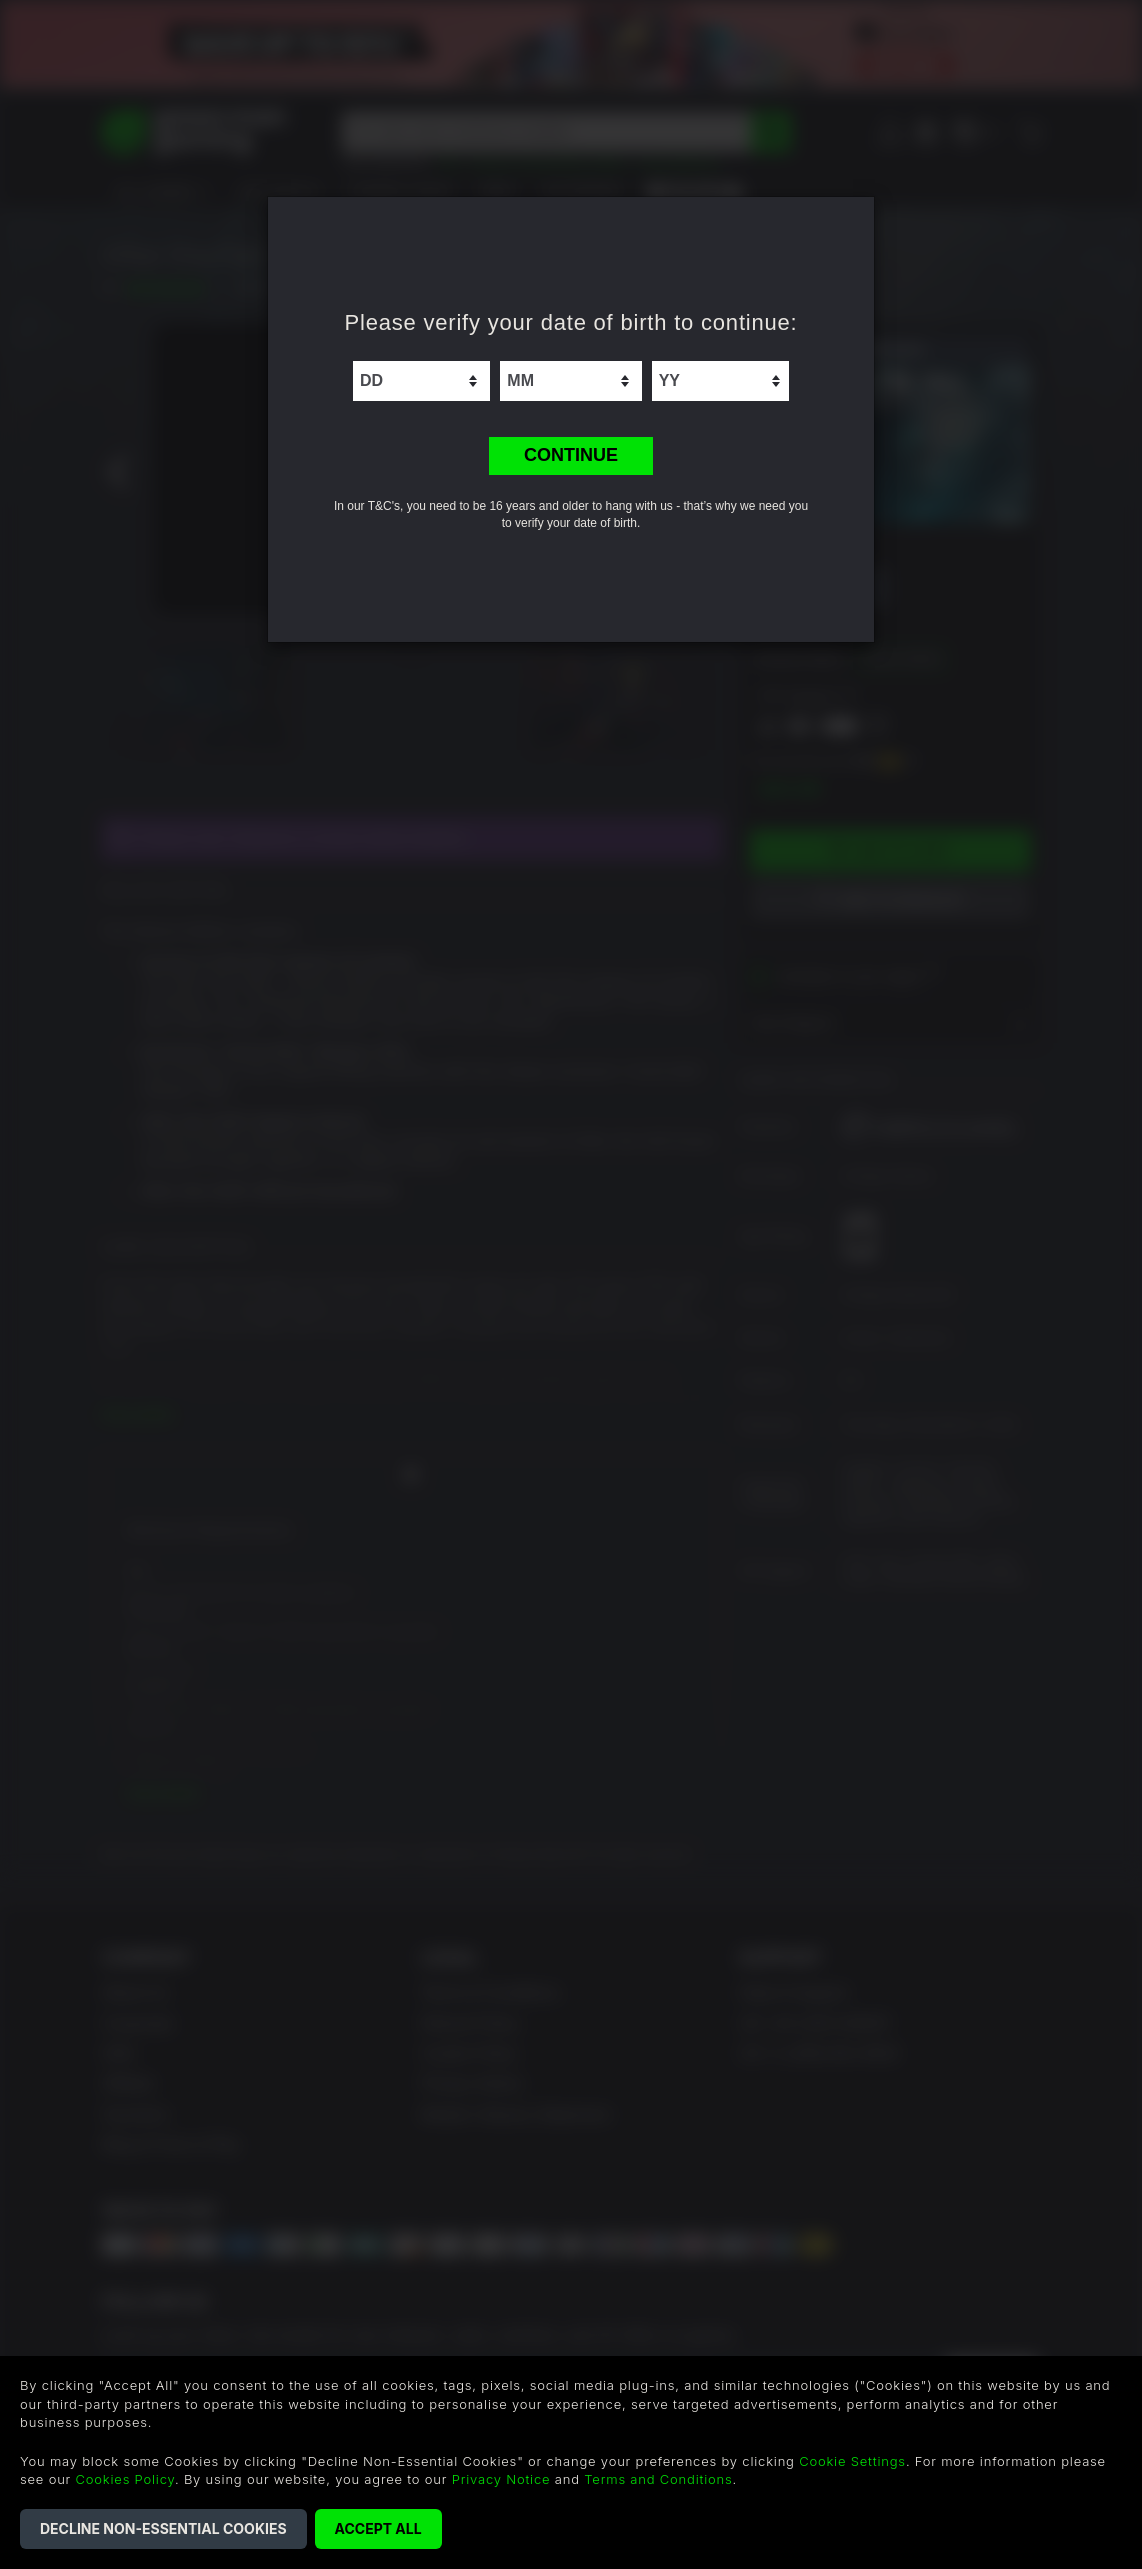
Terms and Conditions (658, 2479)
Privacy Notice (501, 2479)
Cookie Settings (852, 2461)
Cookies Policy (125, 2479)
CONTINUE (571, 455)
